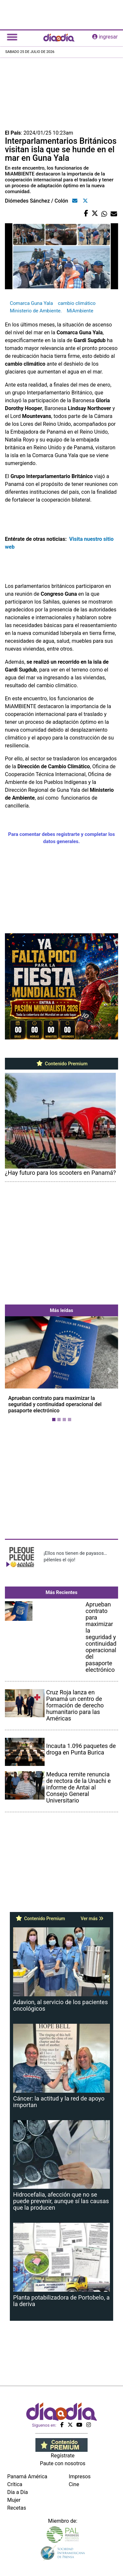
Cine (74, 2484)
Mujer (14, 2500)
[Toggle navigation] (12, 36)
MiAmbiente (80, 311)
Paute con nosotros (63, 2463)
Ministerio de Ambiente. (36, 311)
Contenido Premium (61, 1064)
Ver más (92, 1918)
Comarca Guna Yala (31, 303)
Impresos (80, 2476)
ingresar (105, 37)
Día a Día (17, 2492)
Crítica (14, 2484)
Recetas (16, 2508)
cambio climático (76, 303)
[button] (13, 1370)
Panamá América (27, 2476)
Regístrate (62, 2455)
